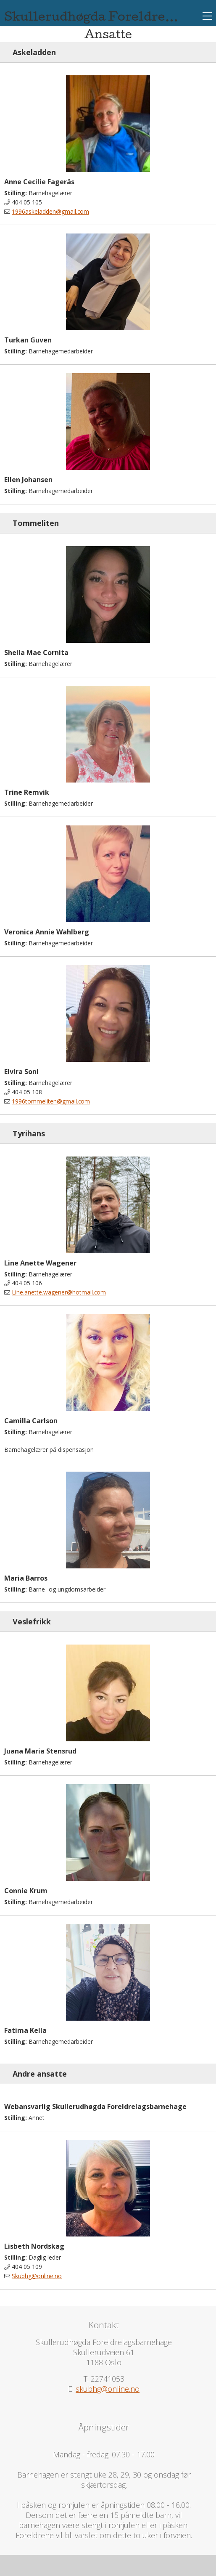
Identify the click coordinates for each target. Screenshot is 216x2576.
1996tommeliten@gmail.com (51, 1101)
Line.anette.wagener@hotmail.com (59, 1292)
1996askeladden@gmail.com (50, 211)
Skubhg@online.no (37, 2276)
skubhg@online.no (108, 2389)
